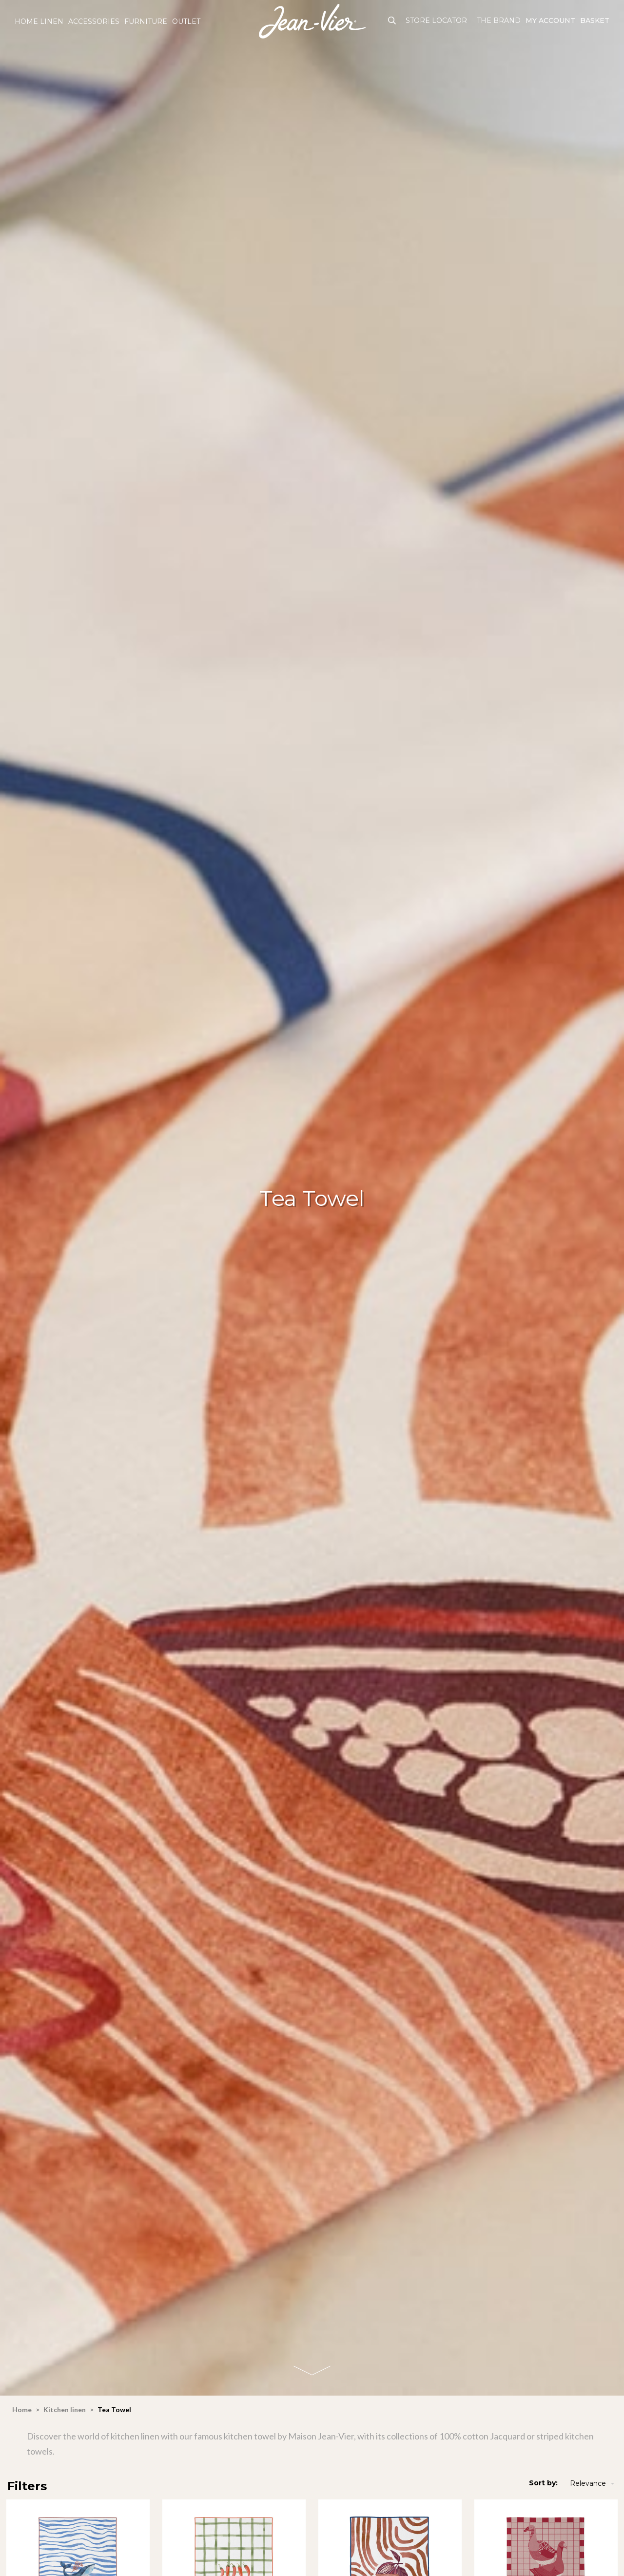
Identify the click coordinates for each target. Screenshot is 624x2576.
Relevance (593, 2483)
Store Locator (436, 20)
